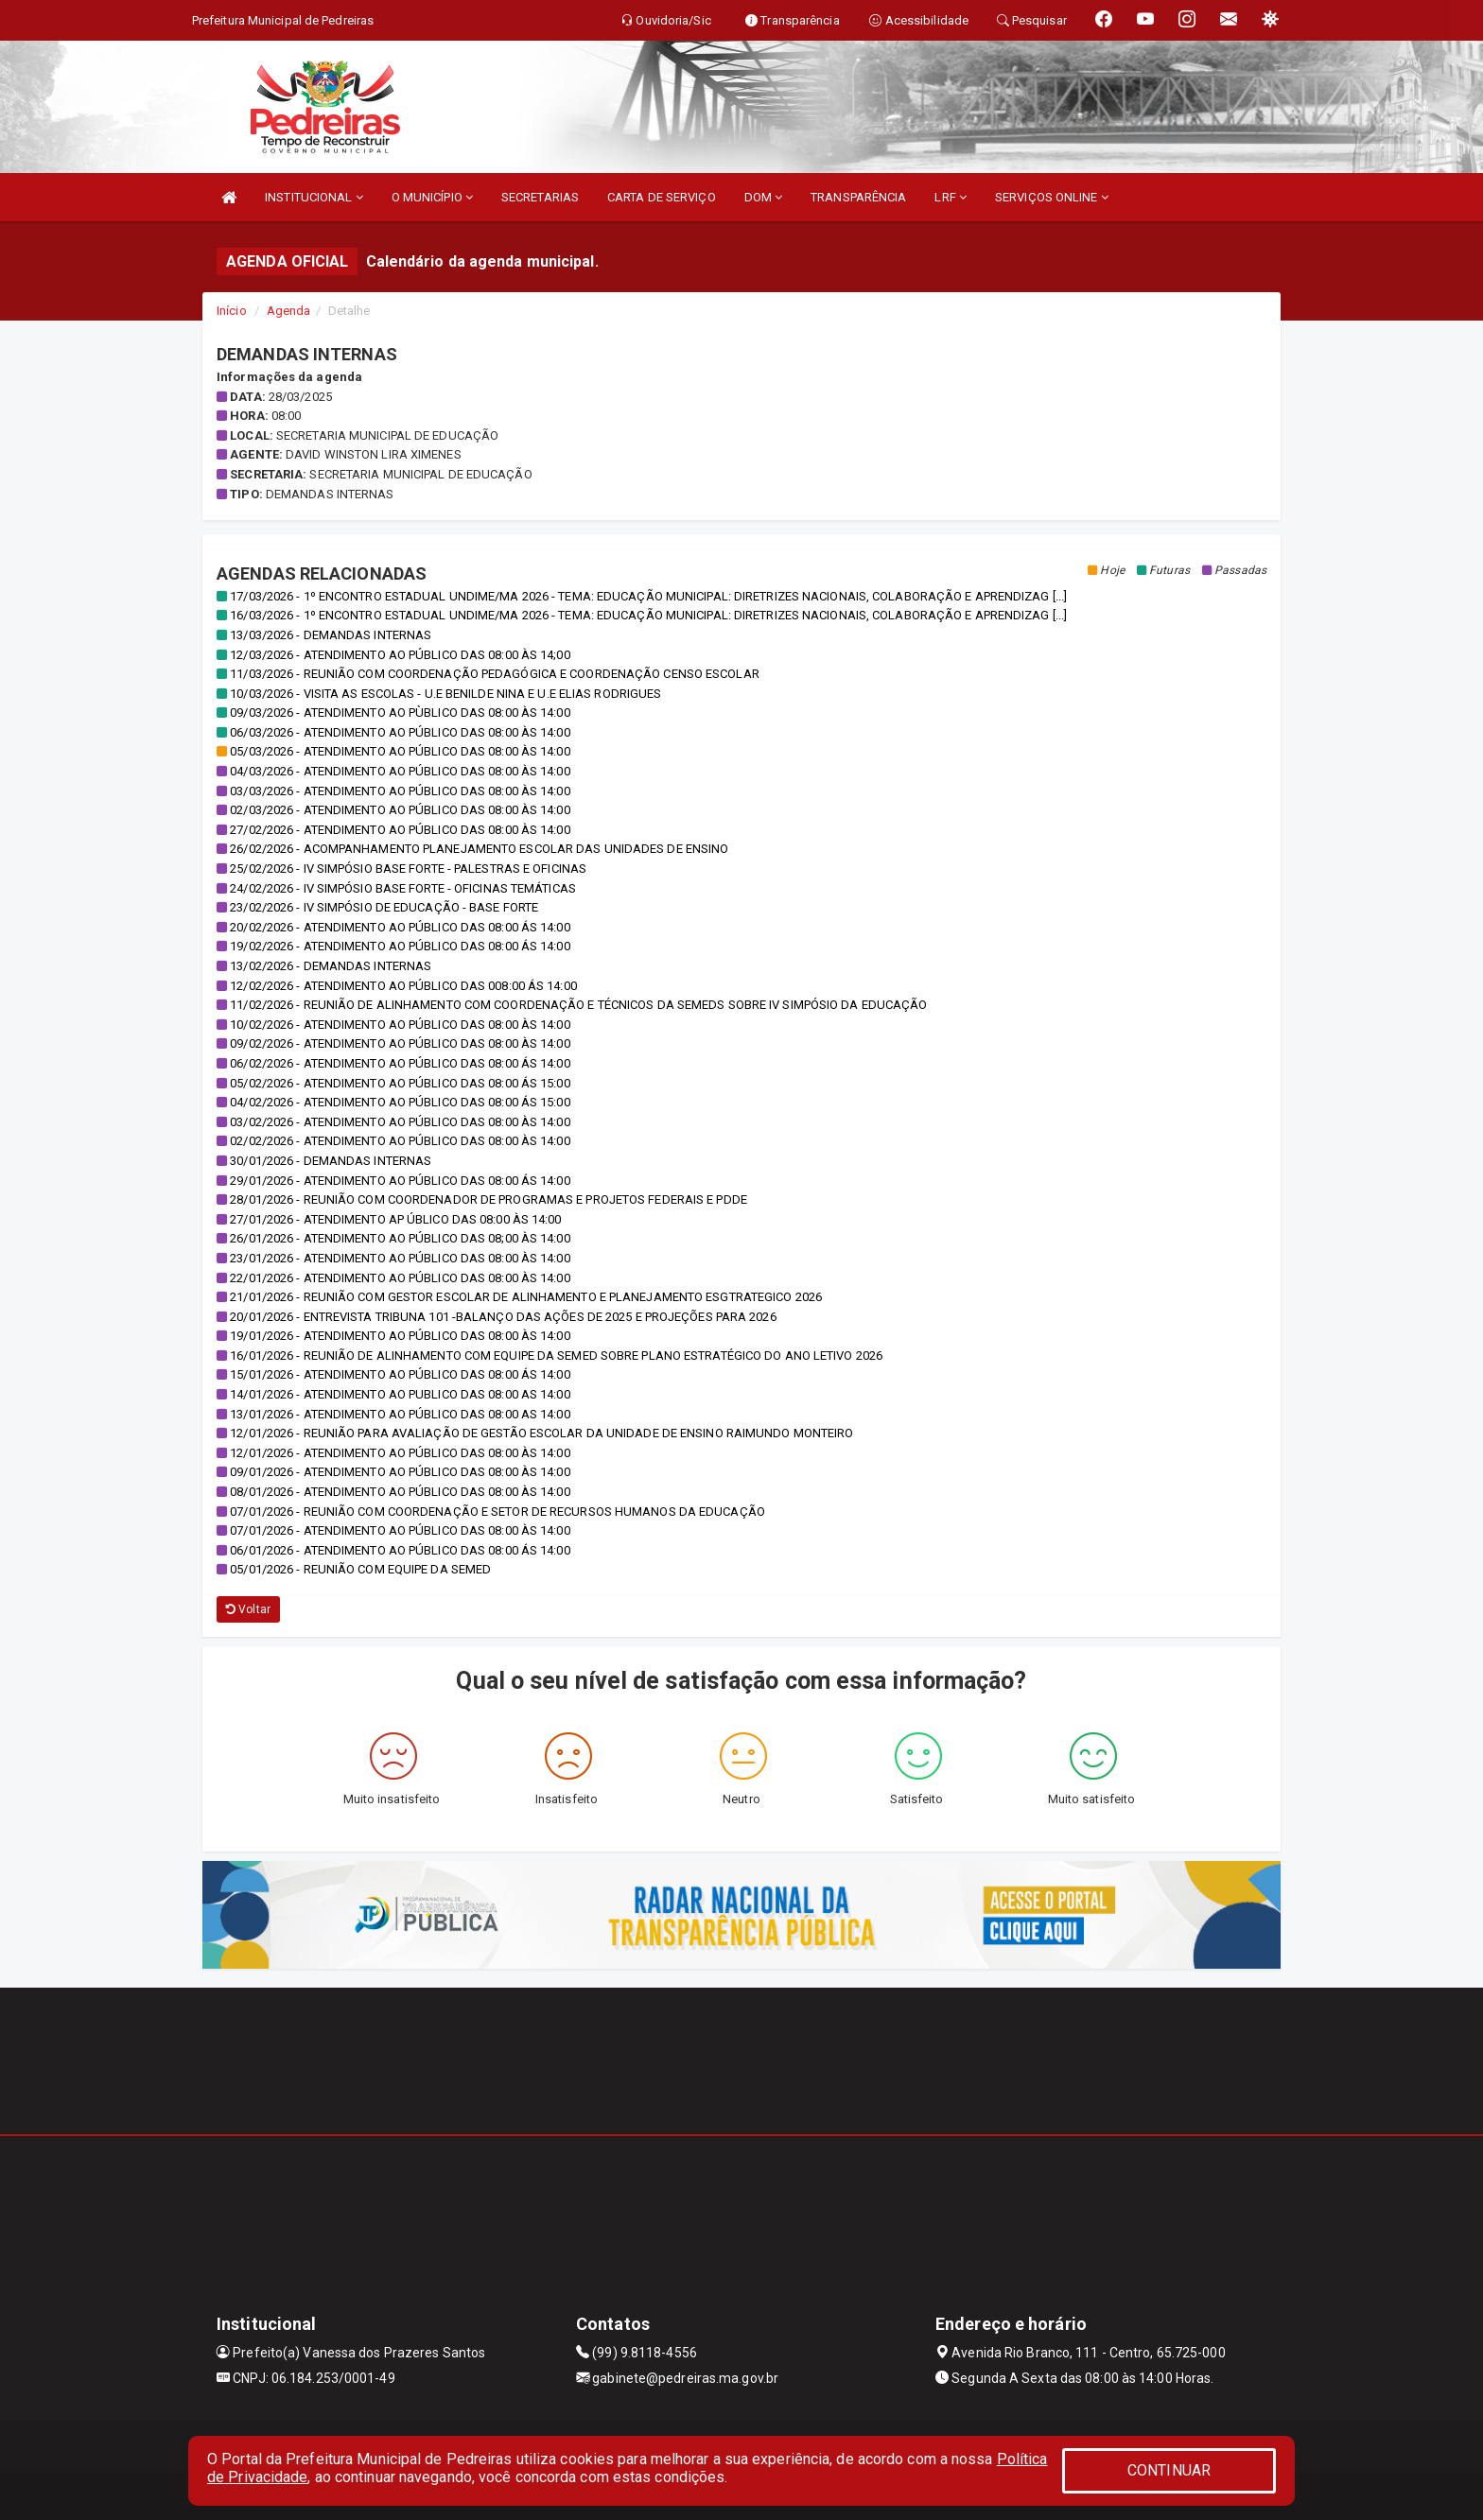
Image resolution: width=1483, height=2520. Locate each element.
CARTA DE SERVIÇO (661, 197)
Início (232, 311)
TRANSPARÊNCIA (858, 197)
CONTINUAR (1169, 2470)
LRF (950, 197)
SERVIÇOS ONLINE (1051, 197)
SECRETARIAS (540, 197)
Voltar (248, 1609)
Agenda (289, 311)
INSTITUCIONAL (314, 197)
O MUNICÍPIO (432, 197)
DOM (763, 197)
